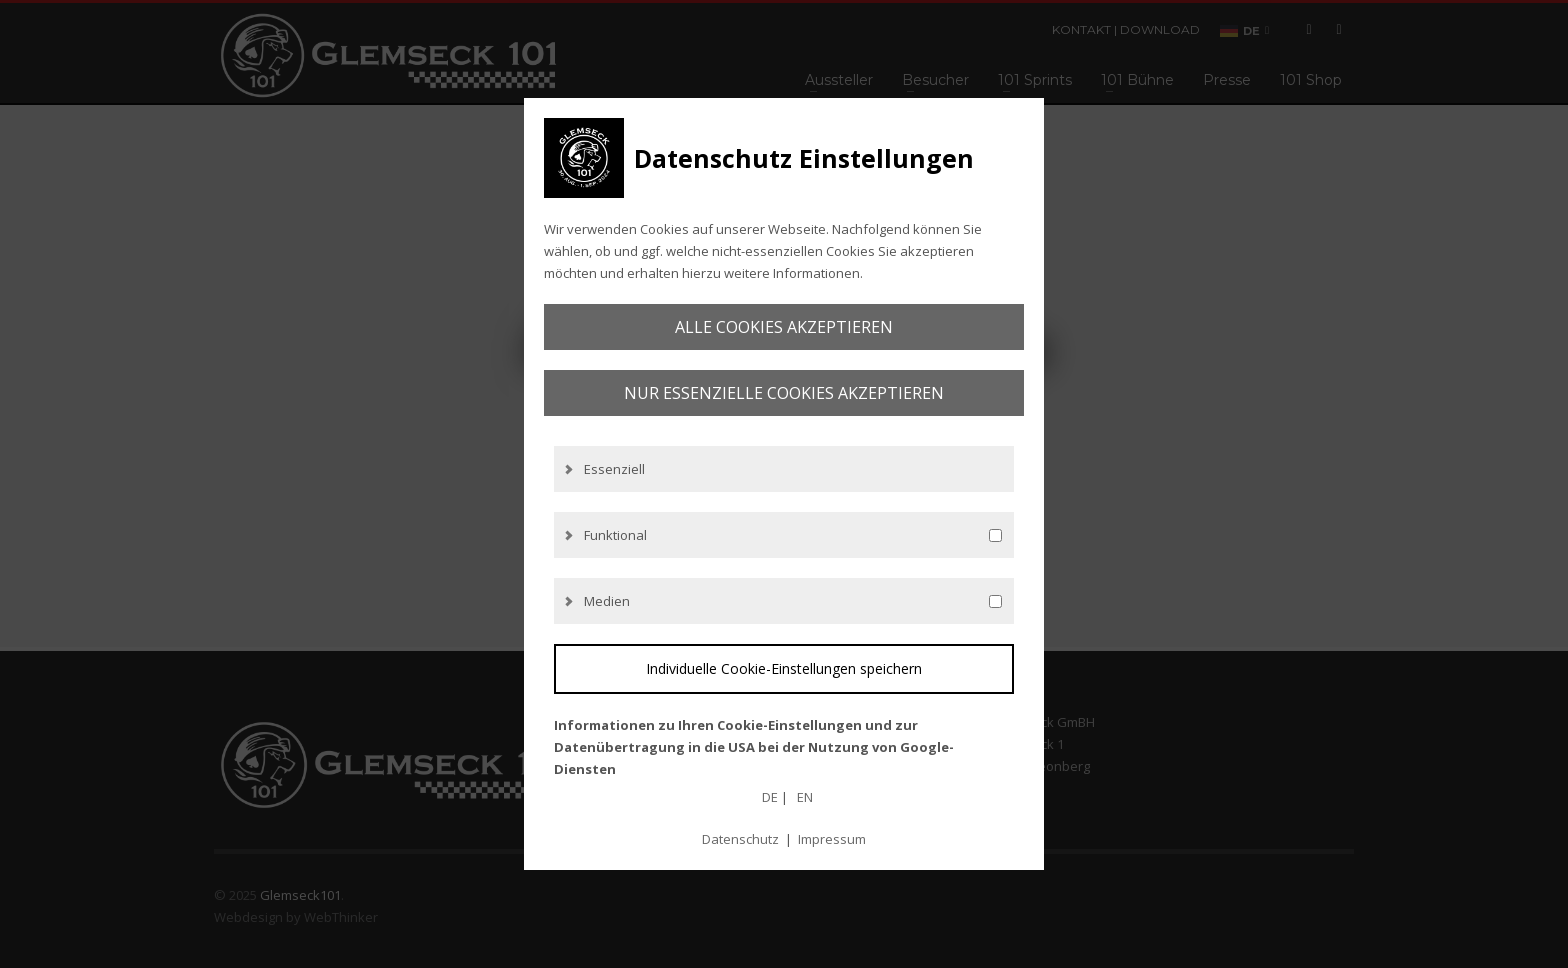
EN (805, 797)
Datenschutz (740, 839)
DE (770, 797)
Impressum (832, 839)
